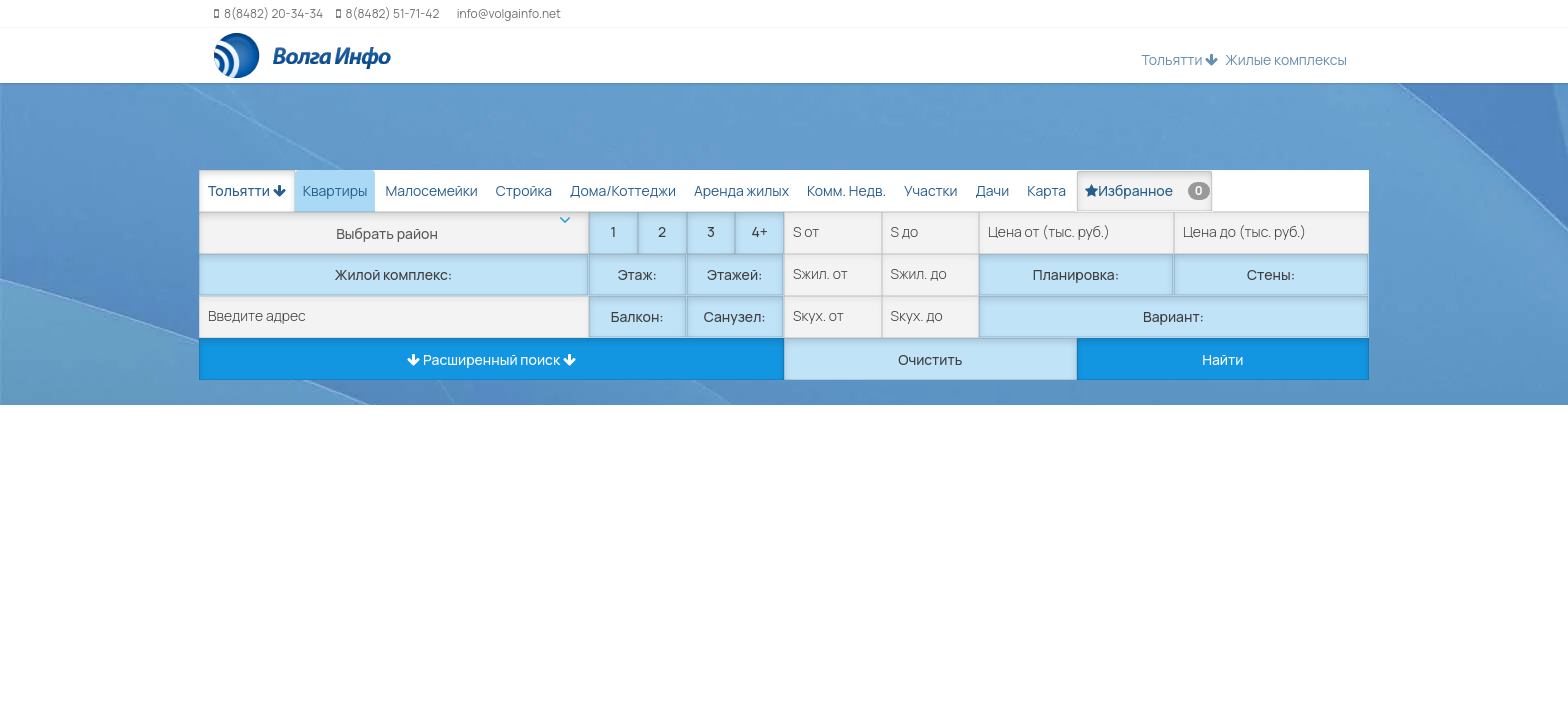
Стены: (1271, 274)
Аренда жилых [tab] (741, 190)
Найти (1222, 359)
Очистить (930, 359)
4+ (759, 231)
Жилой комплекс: (393, 274)
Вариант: (1173, 316)
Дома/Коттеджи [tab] (623, 190)
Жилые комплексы (1286, 59)
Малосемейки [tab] (431, 190)
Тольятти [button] (1179, 59)
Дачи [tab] (992, 190)
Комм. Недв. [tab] (846, 190)
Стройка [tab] (524, 190)
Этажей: (734, 274)
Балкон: (637, 316)
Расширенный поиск (491, 359)
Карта (1046, 190)
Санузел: (735, 316)
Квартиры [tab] (335, 190)
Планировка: (1076, 274)
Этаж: (637, 274)
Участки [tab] (930, 190)
